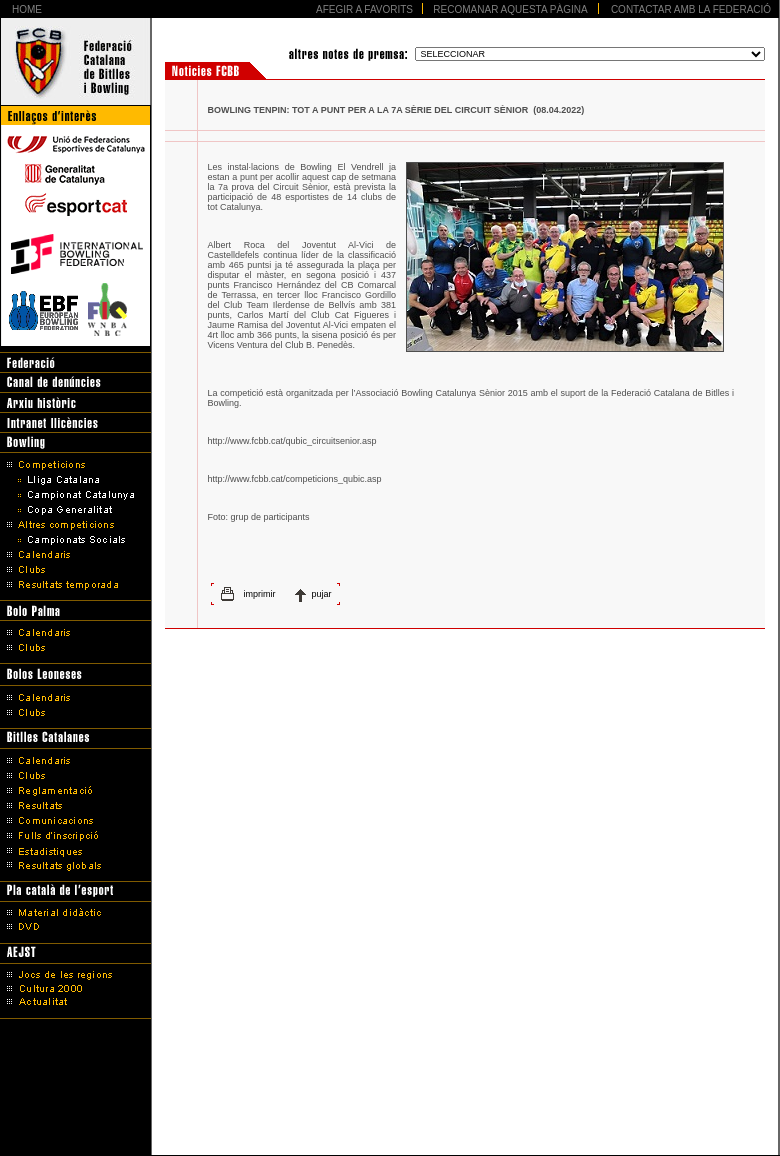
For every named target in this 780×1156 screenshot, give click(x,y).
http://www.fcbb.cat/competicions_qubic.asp (295, 479)
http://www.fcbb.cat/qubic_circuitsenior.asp (292, 441)
